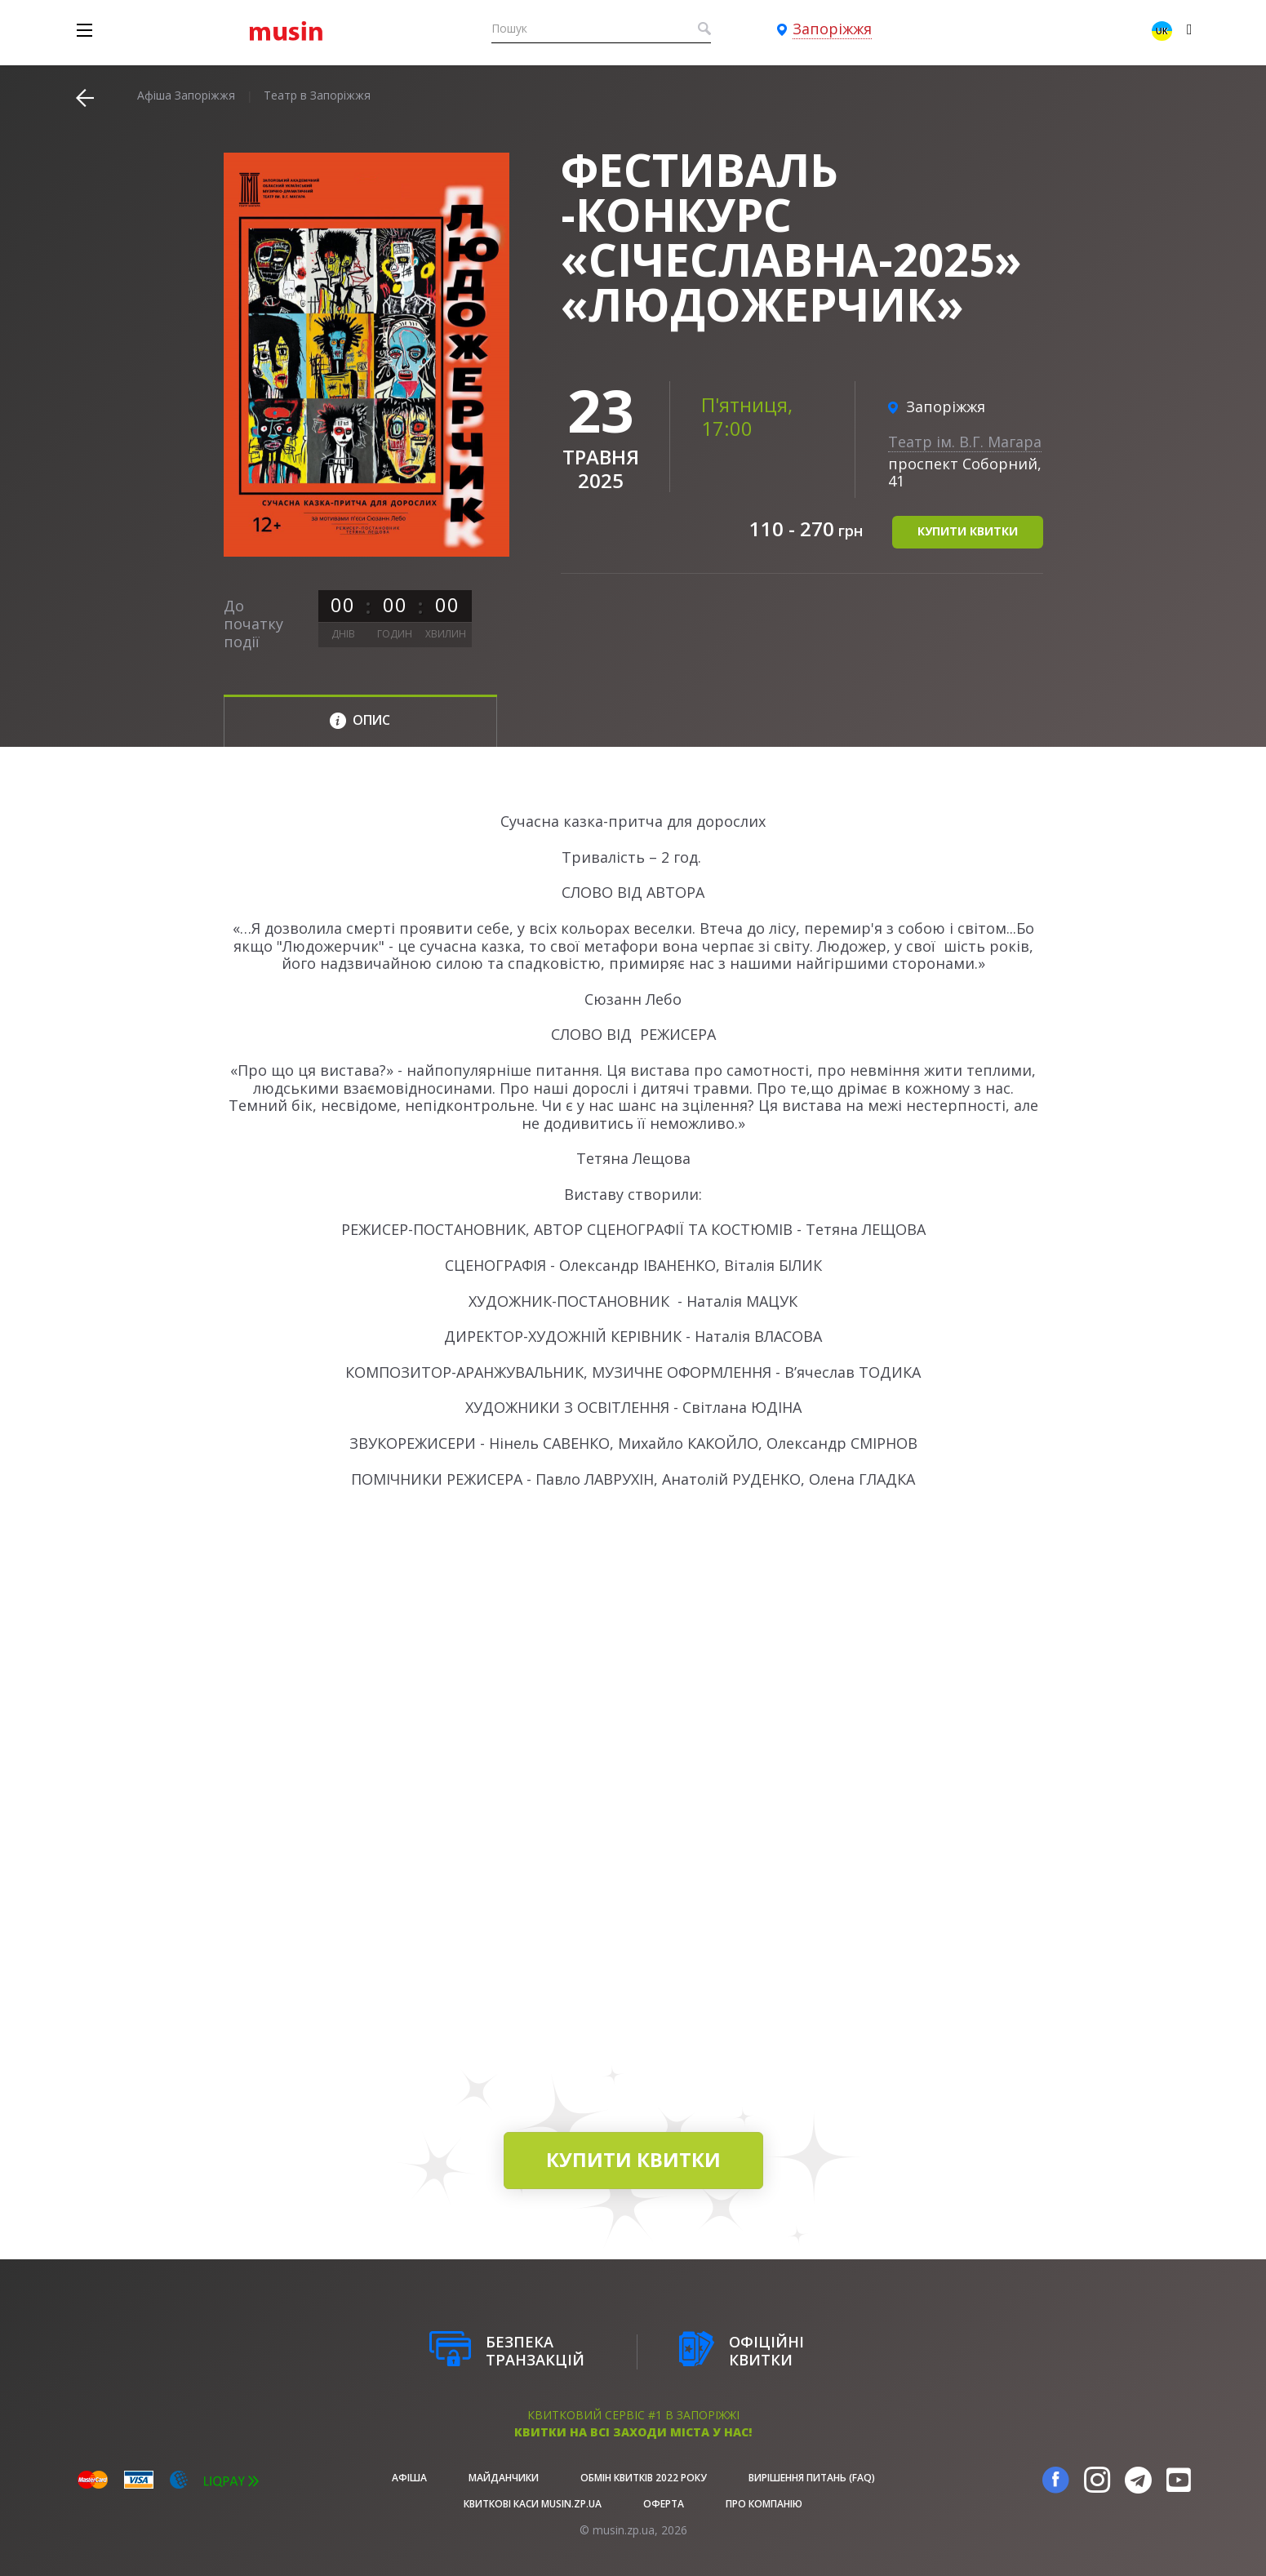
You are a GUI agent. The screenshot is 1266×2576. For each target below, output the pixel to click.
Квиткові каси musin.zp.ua (533, 2504)
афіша (409, 2478)
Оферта (663, 2504)
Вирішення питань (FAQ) (811, 2478)
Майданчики (504, 2478)
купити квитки (967, 531)
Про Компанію (764, 2504)
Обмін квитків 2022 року (643, 2478)
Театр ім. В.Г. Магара (965, 441)
